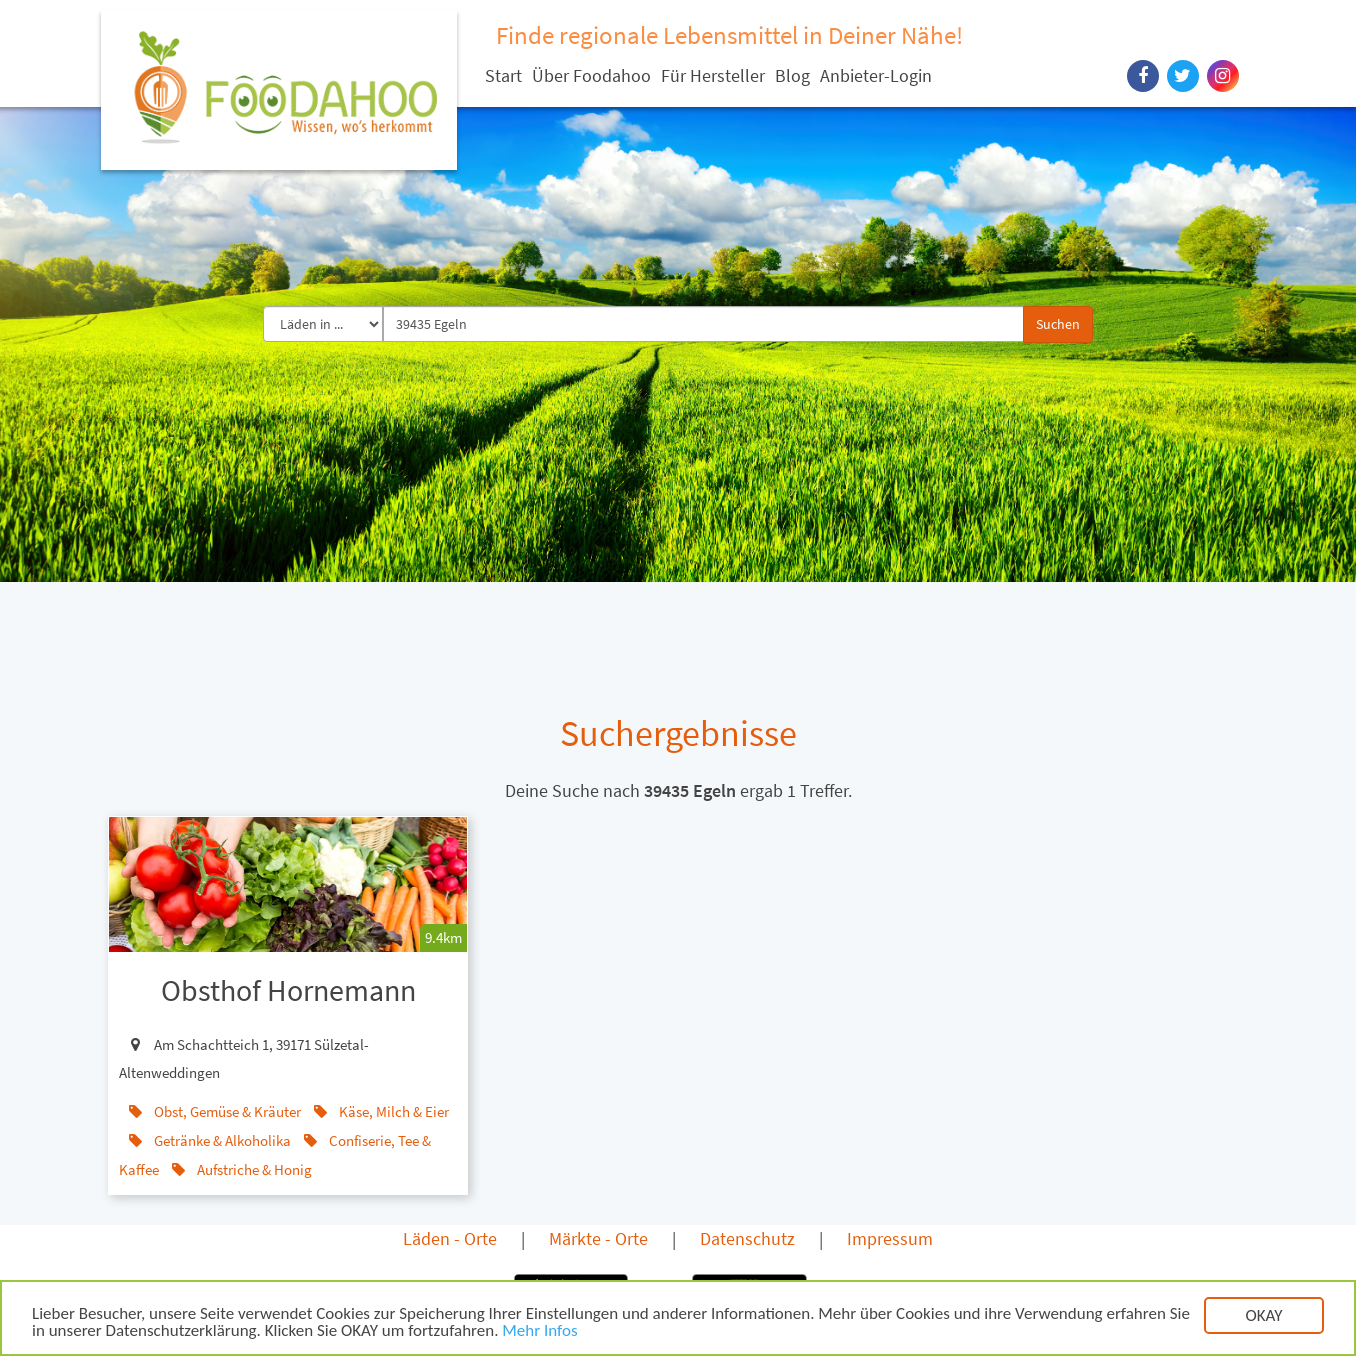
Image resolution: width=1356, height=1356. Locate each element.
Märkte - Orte (598, 1238)
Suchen (1058, 324)
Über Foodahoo (591, 75)
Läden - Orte (450, 1238)
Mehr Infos (539, 1332)
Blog (792, 75)
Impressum (890, 1238)
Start (503, 75)
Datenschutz (747, 1238)
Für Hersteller (713, 75)
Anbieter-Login (876, 75)
